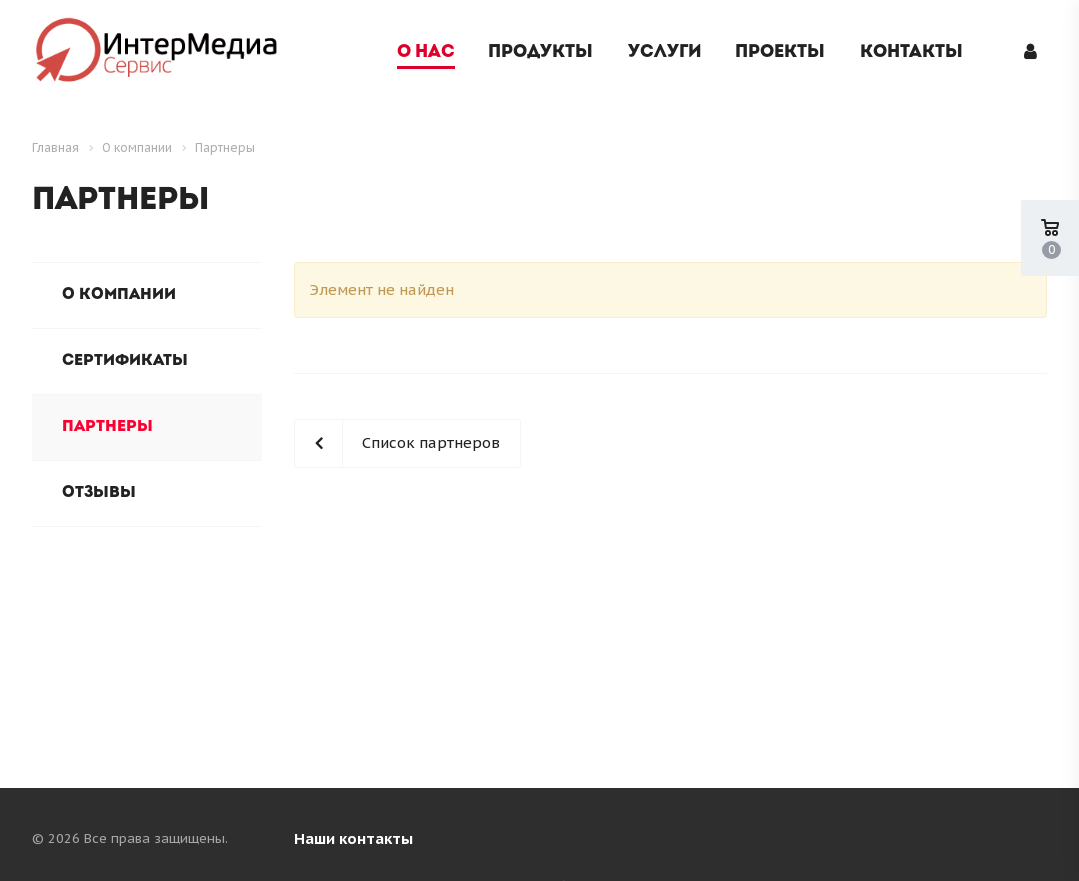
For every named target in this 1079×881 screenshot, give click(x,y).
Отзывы (99, 493)
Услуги (665, 52)
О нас (426, 52)
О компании (119, 295)
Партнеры (107, 427)
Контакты (911, 52)
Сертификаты (125, 361)
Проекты (780, 52)
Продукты (540, 52)
